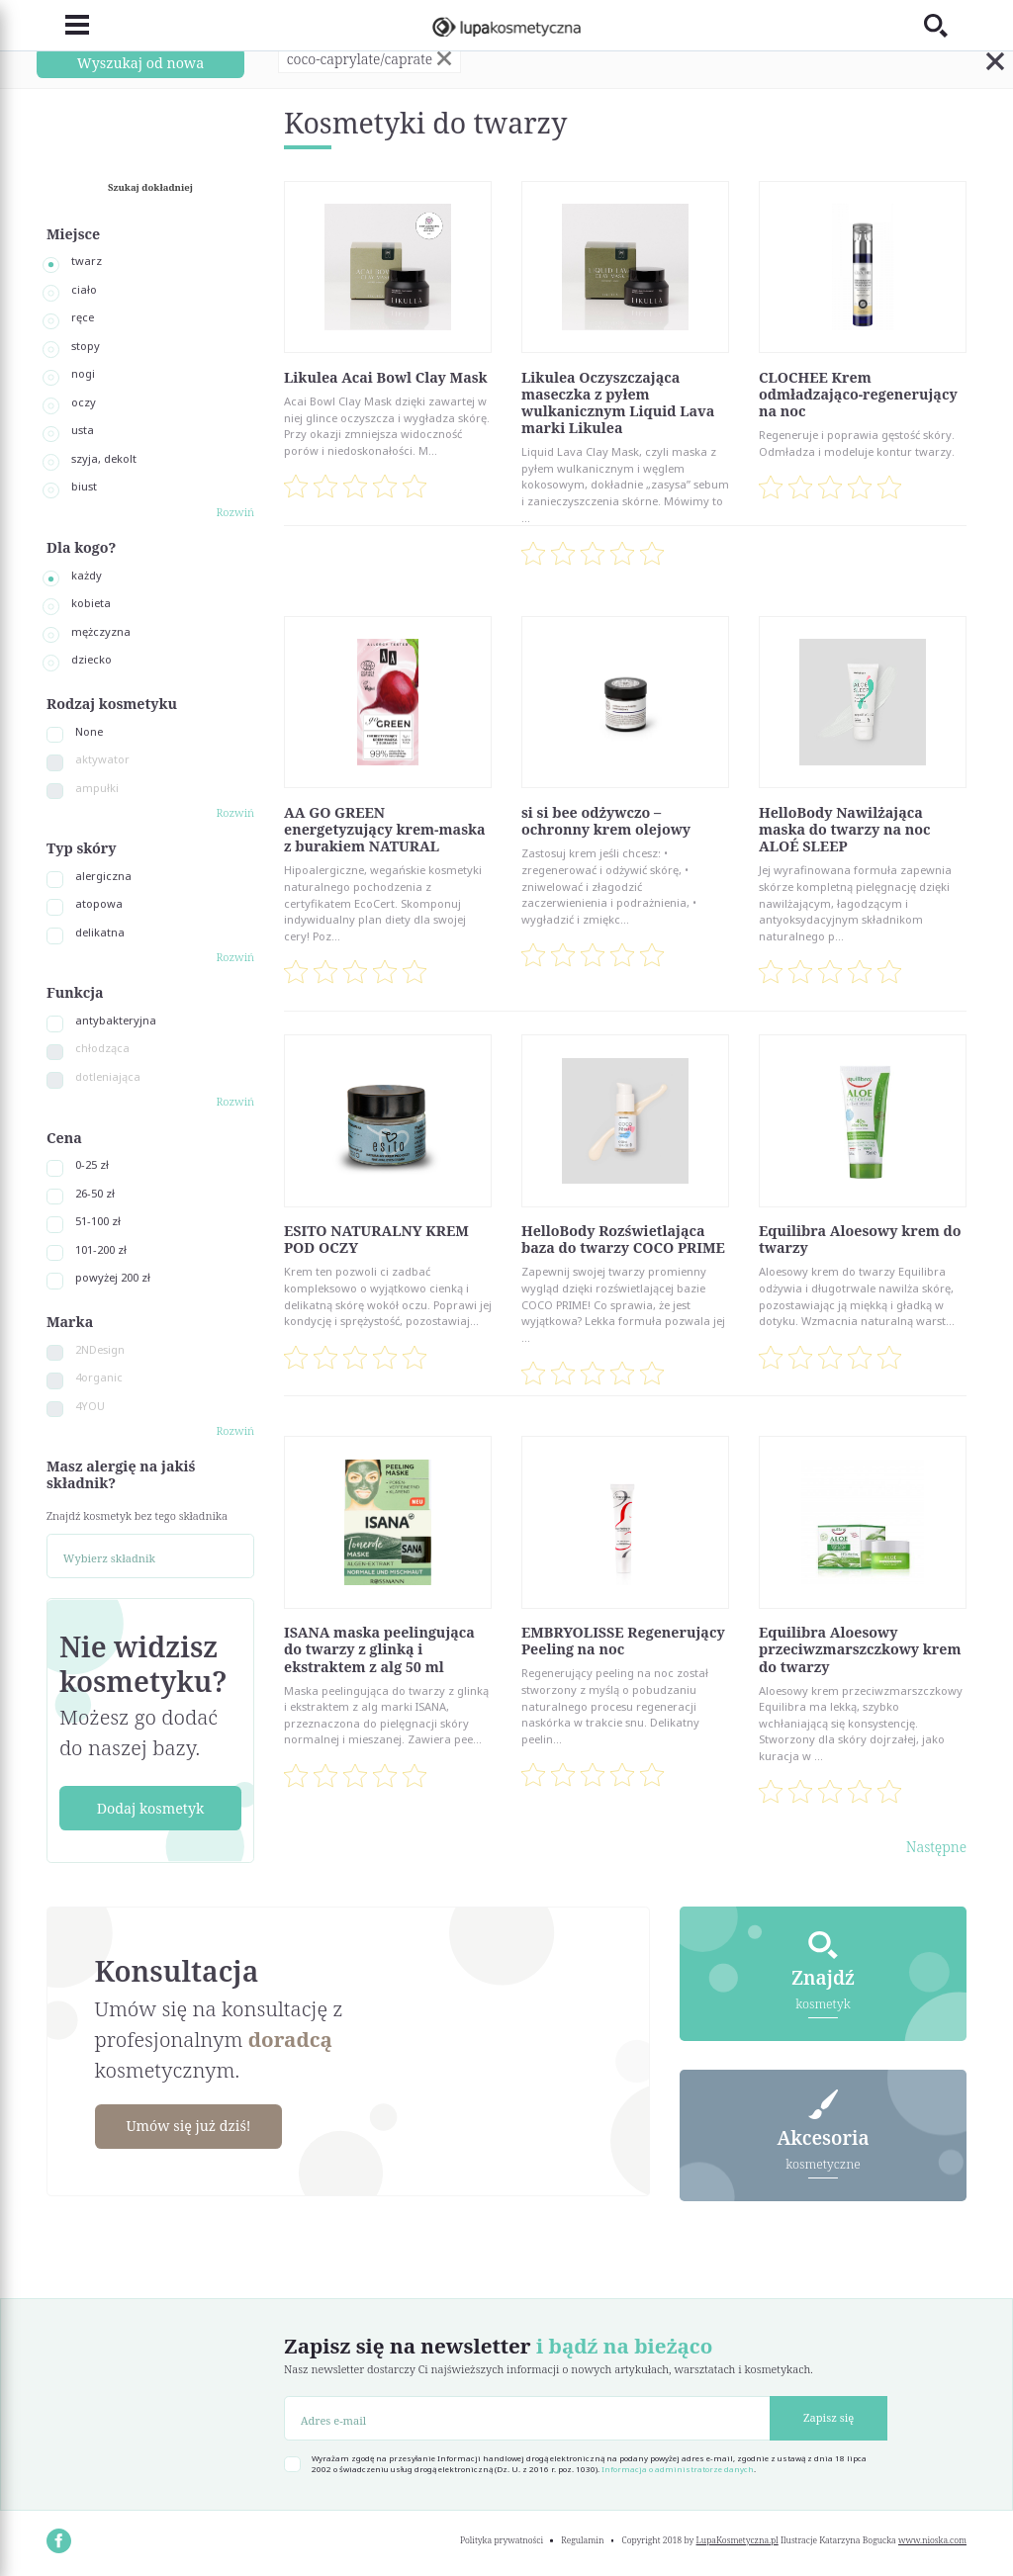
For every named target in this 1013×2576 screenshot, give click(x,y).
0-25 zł (92, 1164)
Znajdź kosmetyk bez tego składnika (137, 1515)
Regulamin (582, 2540)
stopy (85, 345)
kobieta (91, 602)
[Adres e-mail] (527, 2418)
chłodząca (102, 1047)
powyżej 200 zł (112, 1277)
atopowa (99, 903)
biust (84, 486)
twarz (86, 260)
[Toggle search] (945, 25)
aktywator (102, 759)
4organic (99, 1377)
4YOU (90, 1405)
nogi (83, 373)
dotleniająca (107, 1076)
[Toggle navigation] (67, 26)
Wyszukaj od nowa (140, 62)
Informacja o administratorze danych (677, 2469)
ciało (84, 289)
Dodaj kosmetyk (151, 1808)
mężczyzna (101, 631)
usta (82, 429)
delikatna (100, 932)
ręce (82, 317)
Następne (936, 1846)
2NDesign (100, 1349)
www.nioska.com (932, 2540)
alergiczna (103, 875)
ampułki (97, 787)
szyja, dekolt (104, 458)
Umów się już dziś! (188, 2125)
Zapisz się (828, 2417)
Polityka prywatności (501, 2540)
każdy (86, 575)
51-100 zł (98, 1220)
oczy (83, 402)
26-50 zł (95, 1193)
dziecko (91, 659)
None (89, 731)
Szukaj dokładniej (150, 187)
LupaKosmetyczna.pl (737, 2540)
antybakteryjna (115, 1020)
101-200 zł (101, 1249)
